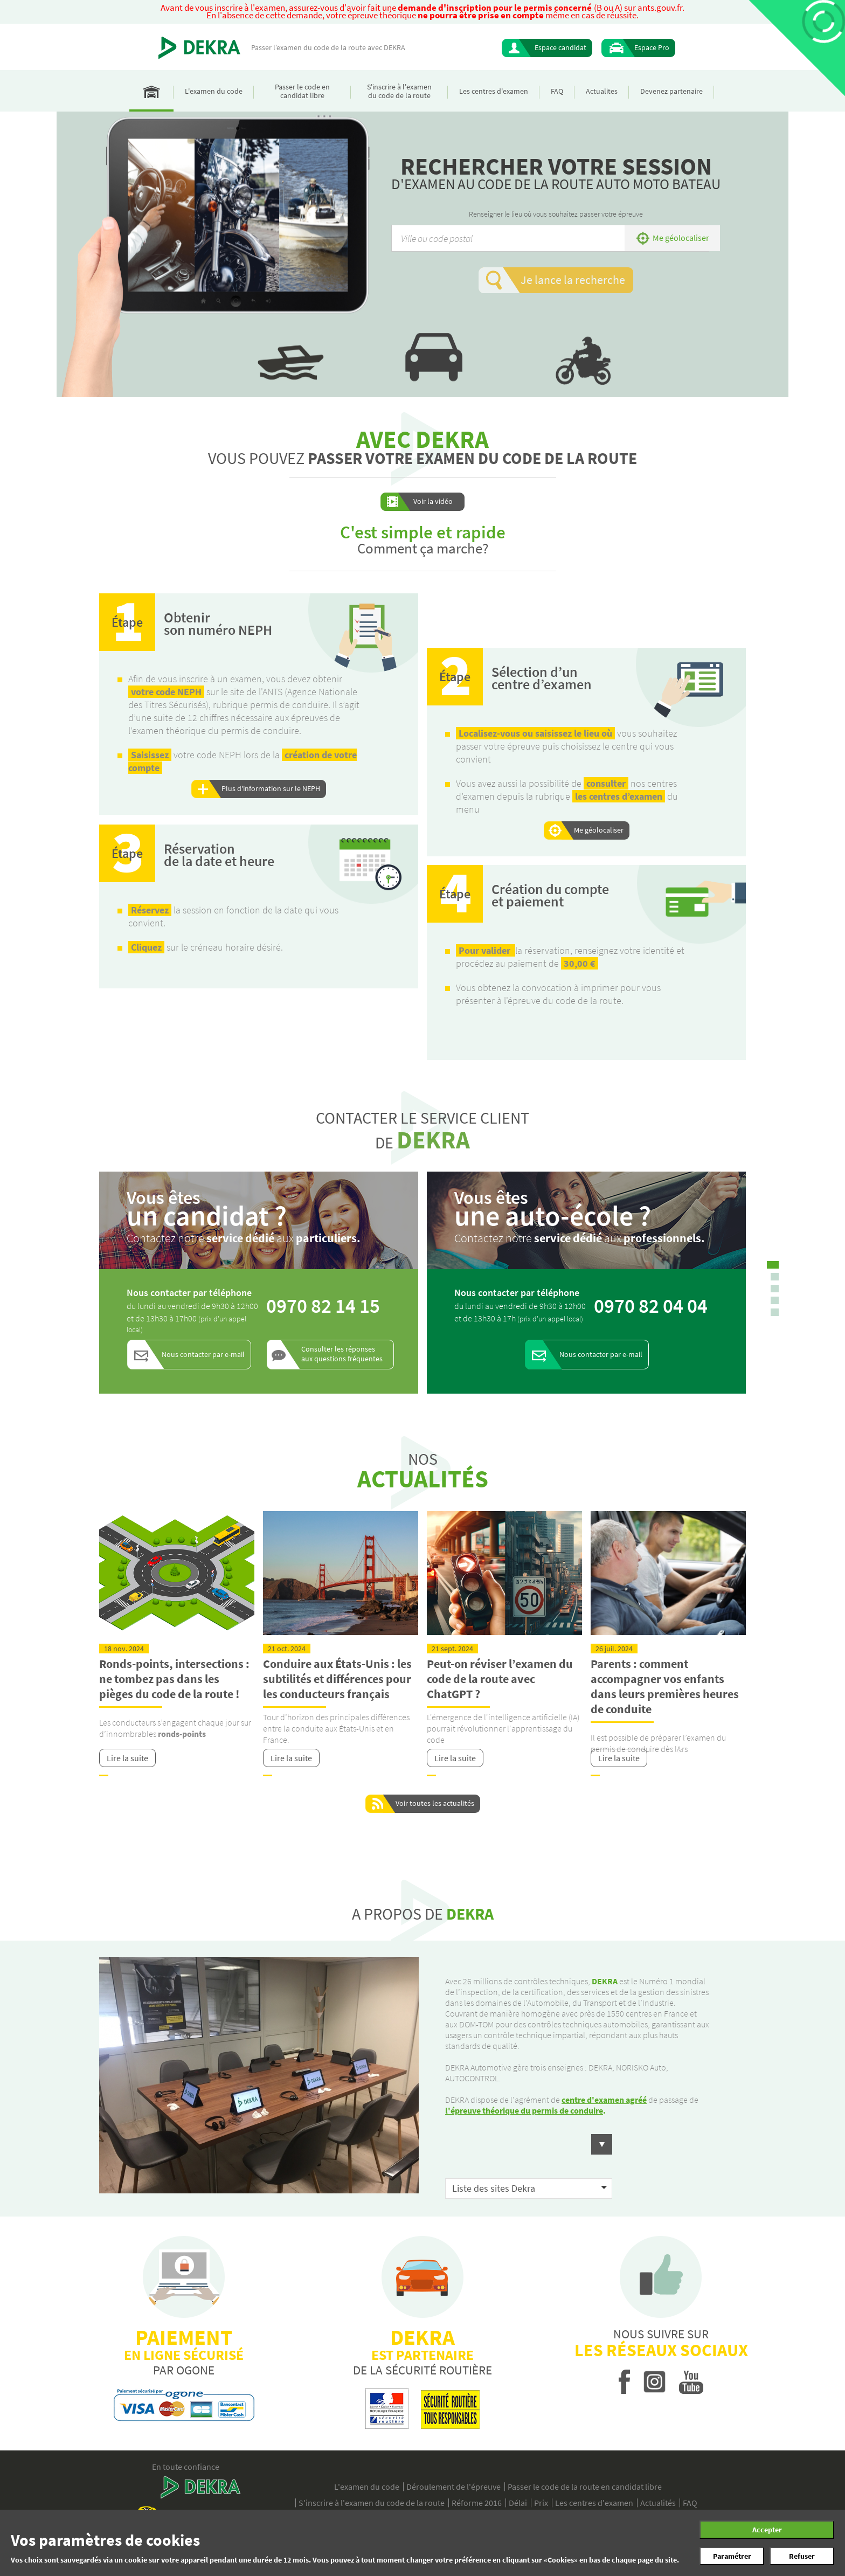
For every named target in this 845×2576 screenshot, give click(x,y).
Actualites (602, 91)
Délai (518, 2502)
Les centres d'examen (493, 91)
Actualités (658, 2502)
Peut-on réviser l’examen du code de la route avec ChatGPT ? (500, 1678)
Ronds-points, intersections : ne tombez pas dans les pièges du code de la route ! (174, 1678)
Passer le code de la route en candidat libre (585, 2486)
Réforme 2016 (477, 2502)
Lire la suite (127, 1758)
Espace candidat (560, 47)
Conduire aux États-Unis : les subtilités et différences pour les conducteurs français (337, 1678)
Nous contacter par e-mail (203, 1354)
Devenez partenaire (671, 91)
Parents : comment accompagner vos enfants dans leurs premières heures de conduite (665, 1686)
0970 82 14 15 (323, 1305)
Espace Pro (651, 47)
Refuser (802, 2556)
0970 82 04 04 (651, 1305)
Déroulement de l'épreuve (453, 2486)
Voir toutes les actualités (435, 1803)
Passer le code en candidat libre (302, 91)
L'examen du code (214, 91)
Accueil (151, 91)
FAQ (557, 91)
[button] (528, 2166)
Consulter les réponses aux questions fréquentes (342, 1353)
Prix (541, 2502)
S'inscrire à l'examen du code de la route (399, 91)
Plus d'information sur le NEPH (270, 788)
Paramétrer (732, 2556)
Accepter (767, 2530)
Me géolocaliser (681, 237)
